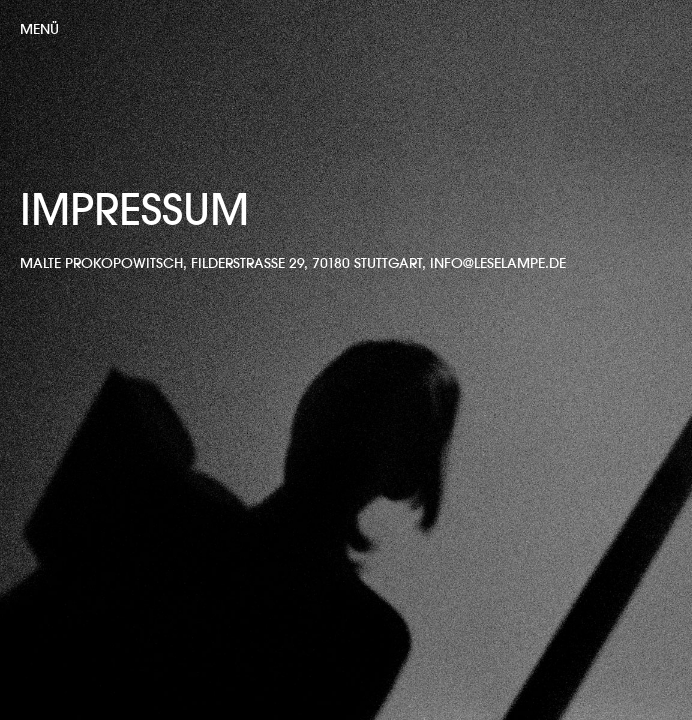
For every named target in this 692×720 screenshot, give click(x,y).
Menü (39, 29)
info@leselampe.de (498, 263)
